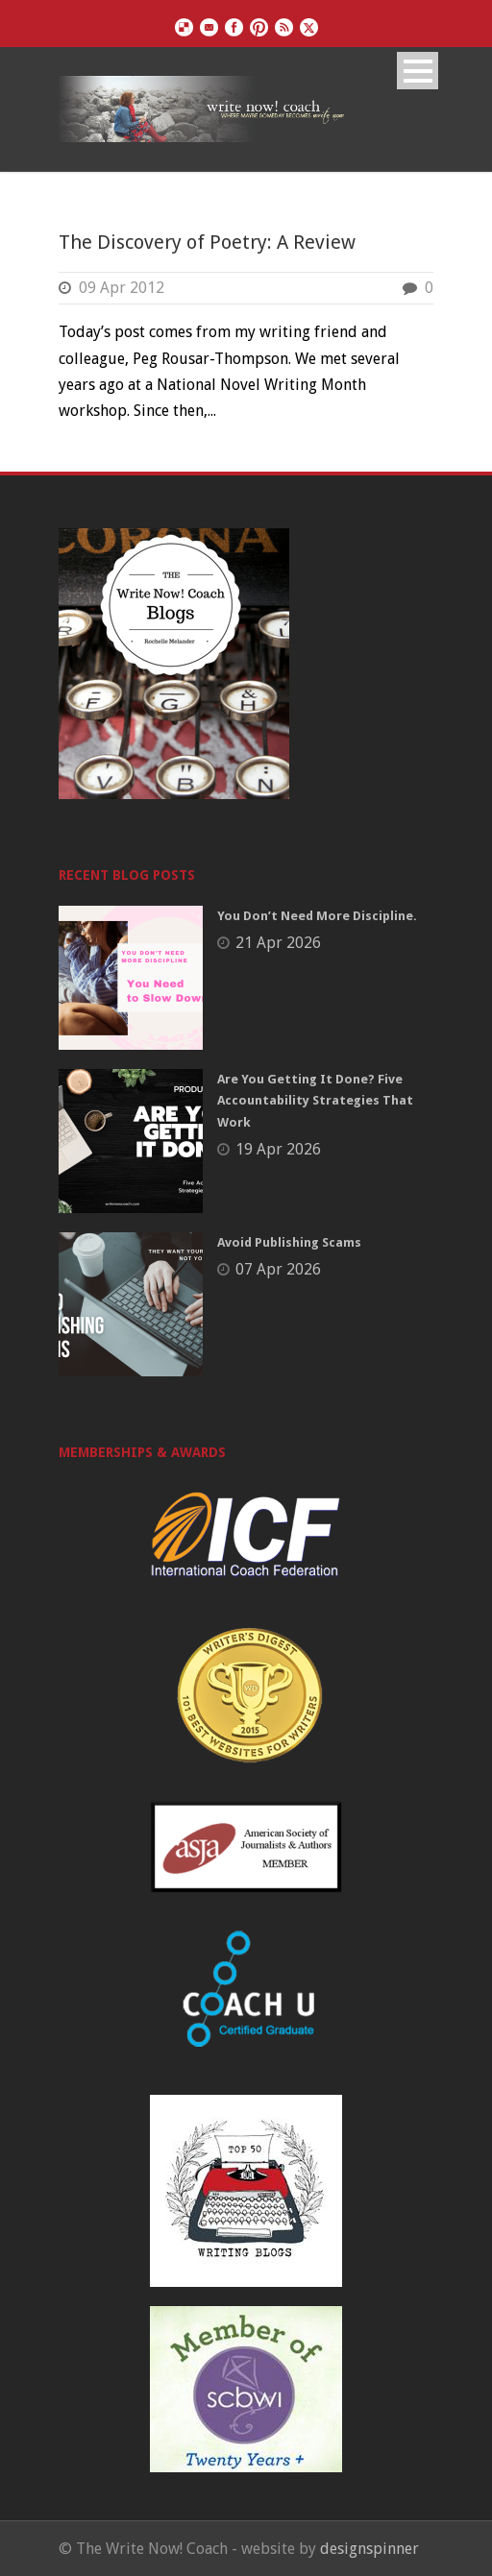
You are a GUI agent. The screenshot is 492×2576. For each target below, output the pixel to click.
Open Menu (417, 70)
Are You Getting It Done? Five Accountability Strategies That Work (315, 1100)
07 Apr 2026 (278, 1269)
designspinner (369, 2549)
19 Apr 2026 (278, 1149)
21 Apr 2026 (278, 943)
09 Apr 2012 (121, 288)
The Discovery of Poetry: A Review (207, 242)
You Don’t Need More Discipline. (317, 916)
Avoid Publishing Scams (289, 1242)
